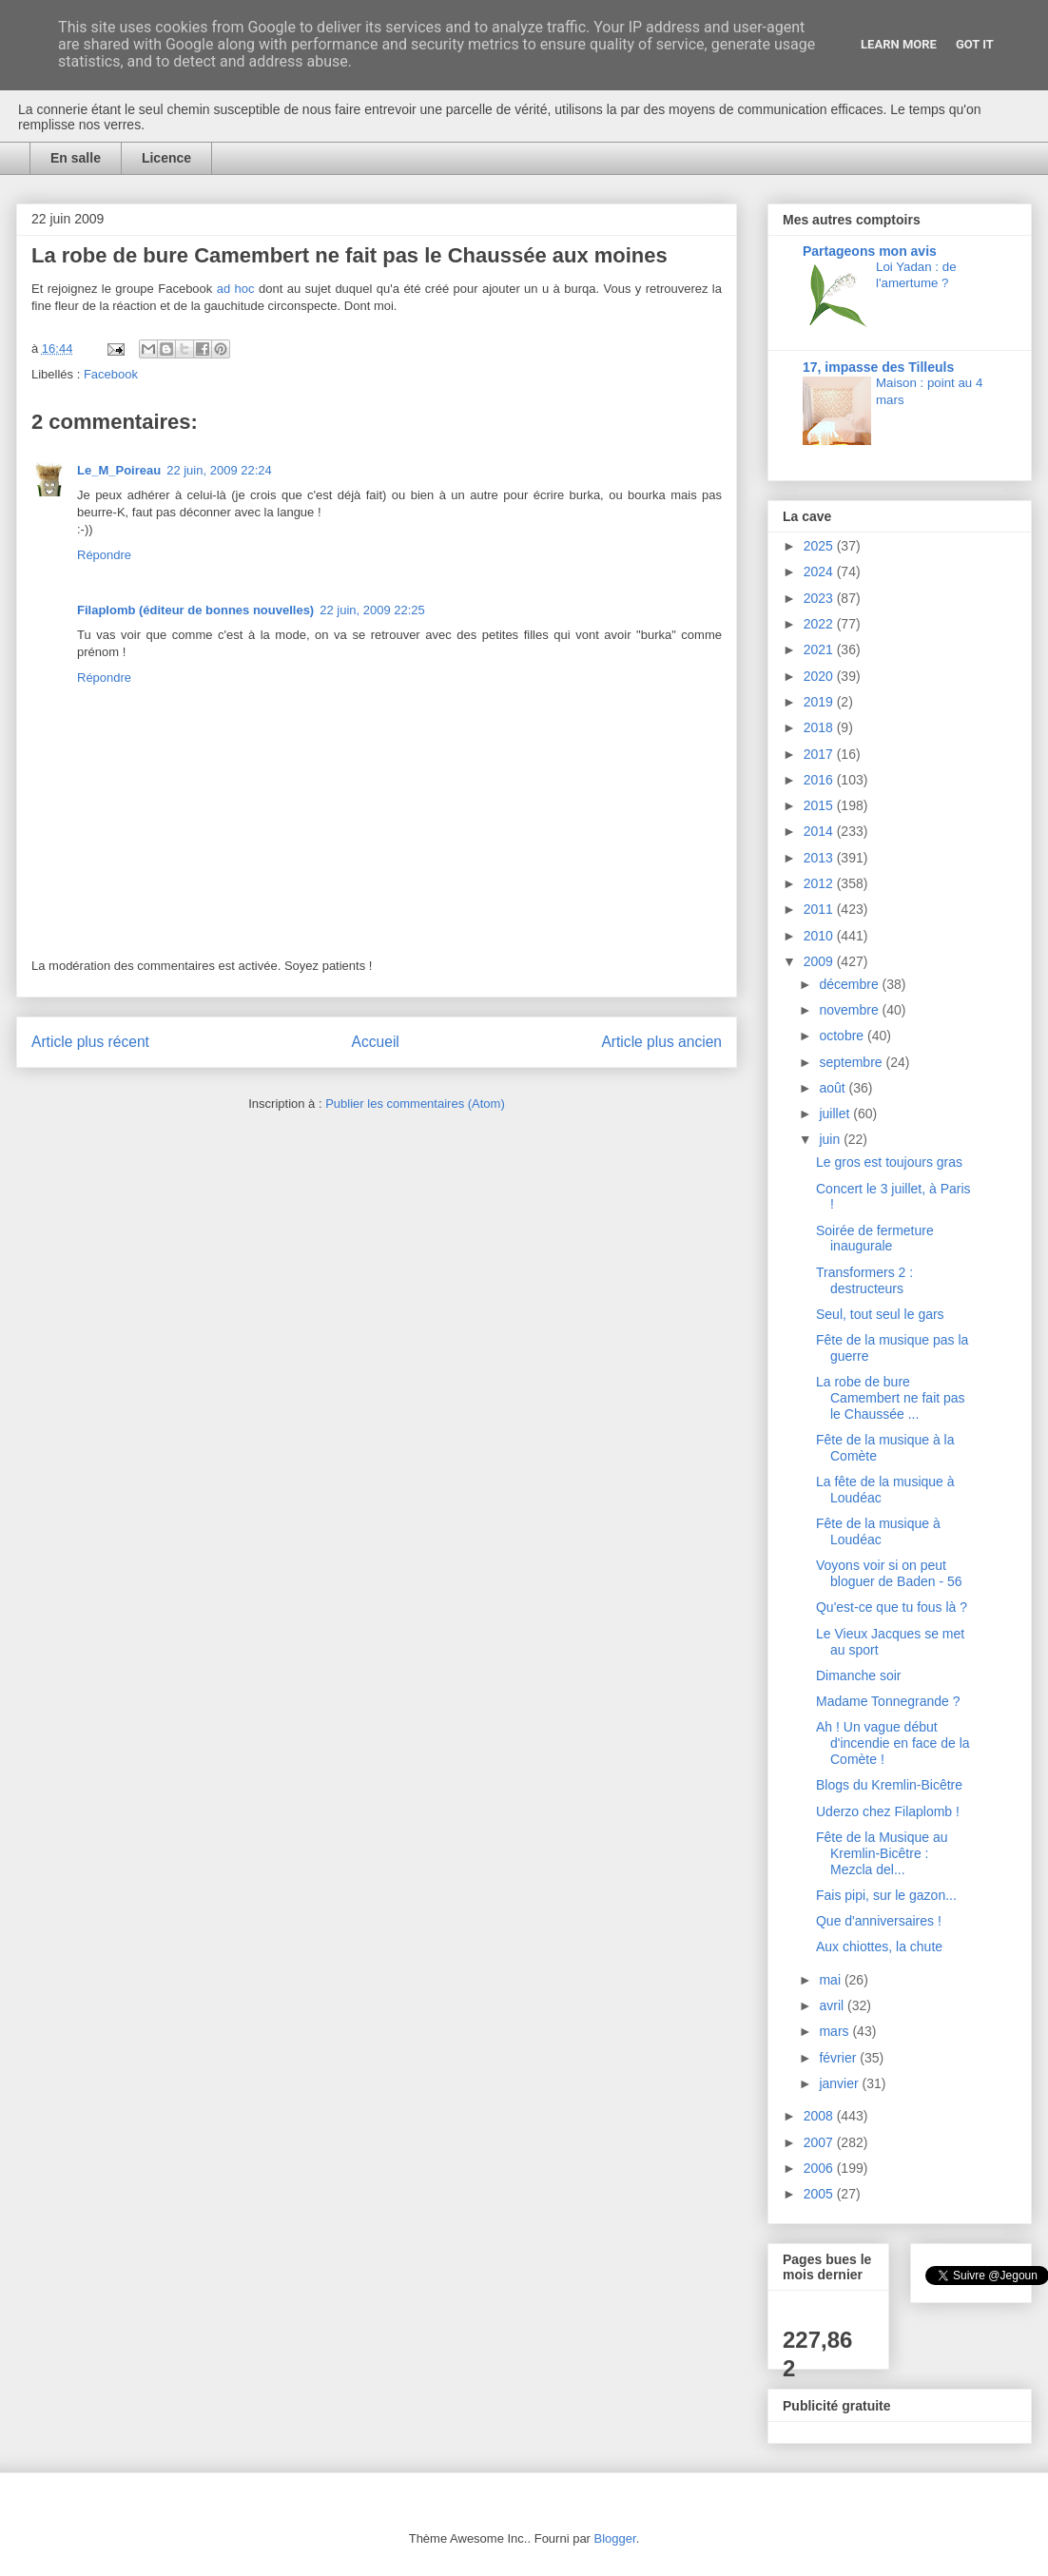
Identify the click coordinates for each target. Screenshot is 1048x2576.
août (833, 1087)
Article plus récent (90, 1042)
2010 (820, 935)
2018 (820, 727)
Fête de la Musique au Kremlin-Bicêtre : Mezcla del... (882, 1853)
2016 (820, 779)
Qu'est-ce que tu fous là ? (891, 1607)
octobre (843, 1035)
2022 (820, 623)
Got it (975, 44)
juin (831, 1139)
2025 (820, 545)
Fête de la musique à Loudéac (878, 1531)
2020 (820, 676)
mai (831, 1979)
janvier (840, 2083)
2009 (820, 961)
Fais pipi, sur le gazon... (886, 1895)
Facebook (111, 374)
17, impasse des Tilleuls (878, 367)
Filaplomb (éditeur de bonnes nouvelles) (195, 610)
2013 (820, 857)
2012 (820, 883)
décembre (850, 984)
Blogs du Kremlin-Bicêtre (889, 1784)
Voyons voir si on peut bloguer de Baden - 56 (889, 1573)
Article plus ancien (661, 1042)
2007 (820, 2142)
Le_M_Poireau (119, 470)
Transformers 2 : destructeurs (864, 1280)
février (839, 2057)
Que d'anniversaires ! (878, 1920)
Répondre (104, 555)
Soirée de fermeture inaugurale (875, 1238)
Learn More (899, 44)
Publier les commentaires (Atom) (415, 1103)
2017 (820, 754)
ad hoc (236, 288)
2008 (820, 2115)
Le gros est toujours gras (889, 1162)
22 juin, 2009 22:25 (372, 610)
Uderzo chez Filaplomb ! (888, 1811)
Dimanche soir (858, 1675)
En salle (75, 157)
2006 (820, 2168)
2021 (820, 649)
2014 (820, 831)
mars (835, 2031)
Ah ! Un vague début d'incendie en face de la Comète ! (893, 1743)
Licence (166, 157)
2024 (820, 571)
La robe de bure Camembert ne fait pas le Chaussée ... (890, 1398)
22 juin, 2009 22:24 (219, 470)
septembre (852, 1062)
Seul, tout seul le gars (880, 1314)
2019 (820, 701)
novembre (850, 1009)
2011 (820, 909)
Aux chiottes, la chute (879, 1946)
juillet (836, 1113)
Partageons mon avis (870, 251)
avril (833, 2005)
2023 (820, 598)
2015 (820, 805)
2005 (820, 2193)
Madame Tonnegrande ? (888, 1701)
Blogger (615, 2538)
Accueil (375, 1042)
